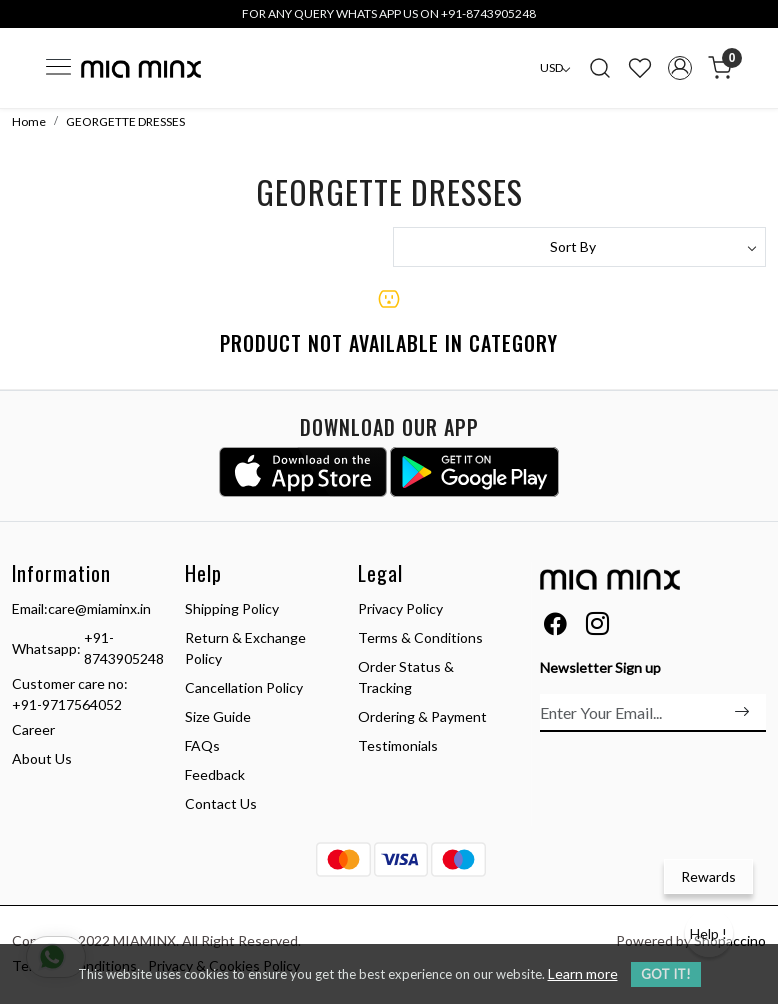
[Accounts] (680, 68)
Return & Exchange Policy (245, 648)
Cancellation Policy (244, 687)
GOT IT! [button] (666, 974)
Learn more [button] (583, 973)
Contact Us (221, 803)
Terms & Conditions (420, 637)
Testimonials (398, 745)
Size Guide (218, 716)
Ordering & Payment (422, 716)
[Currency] (555, 68)
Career (33, 729)
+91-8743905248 (124, 648)
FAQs (202, 745)
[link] (600, 68)
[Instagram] (597, 626)
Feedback (215, 774)
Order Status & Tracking (406, 677)
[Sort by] (579, 247)
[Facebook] (555, 626)
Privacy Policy (400, 608)
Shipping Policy (232, 608)
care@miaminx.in (99, 608)
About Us (42, 758)
